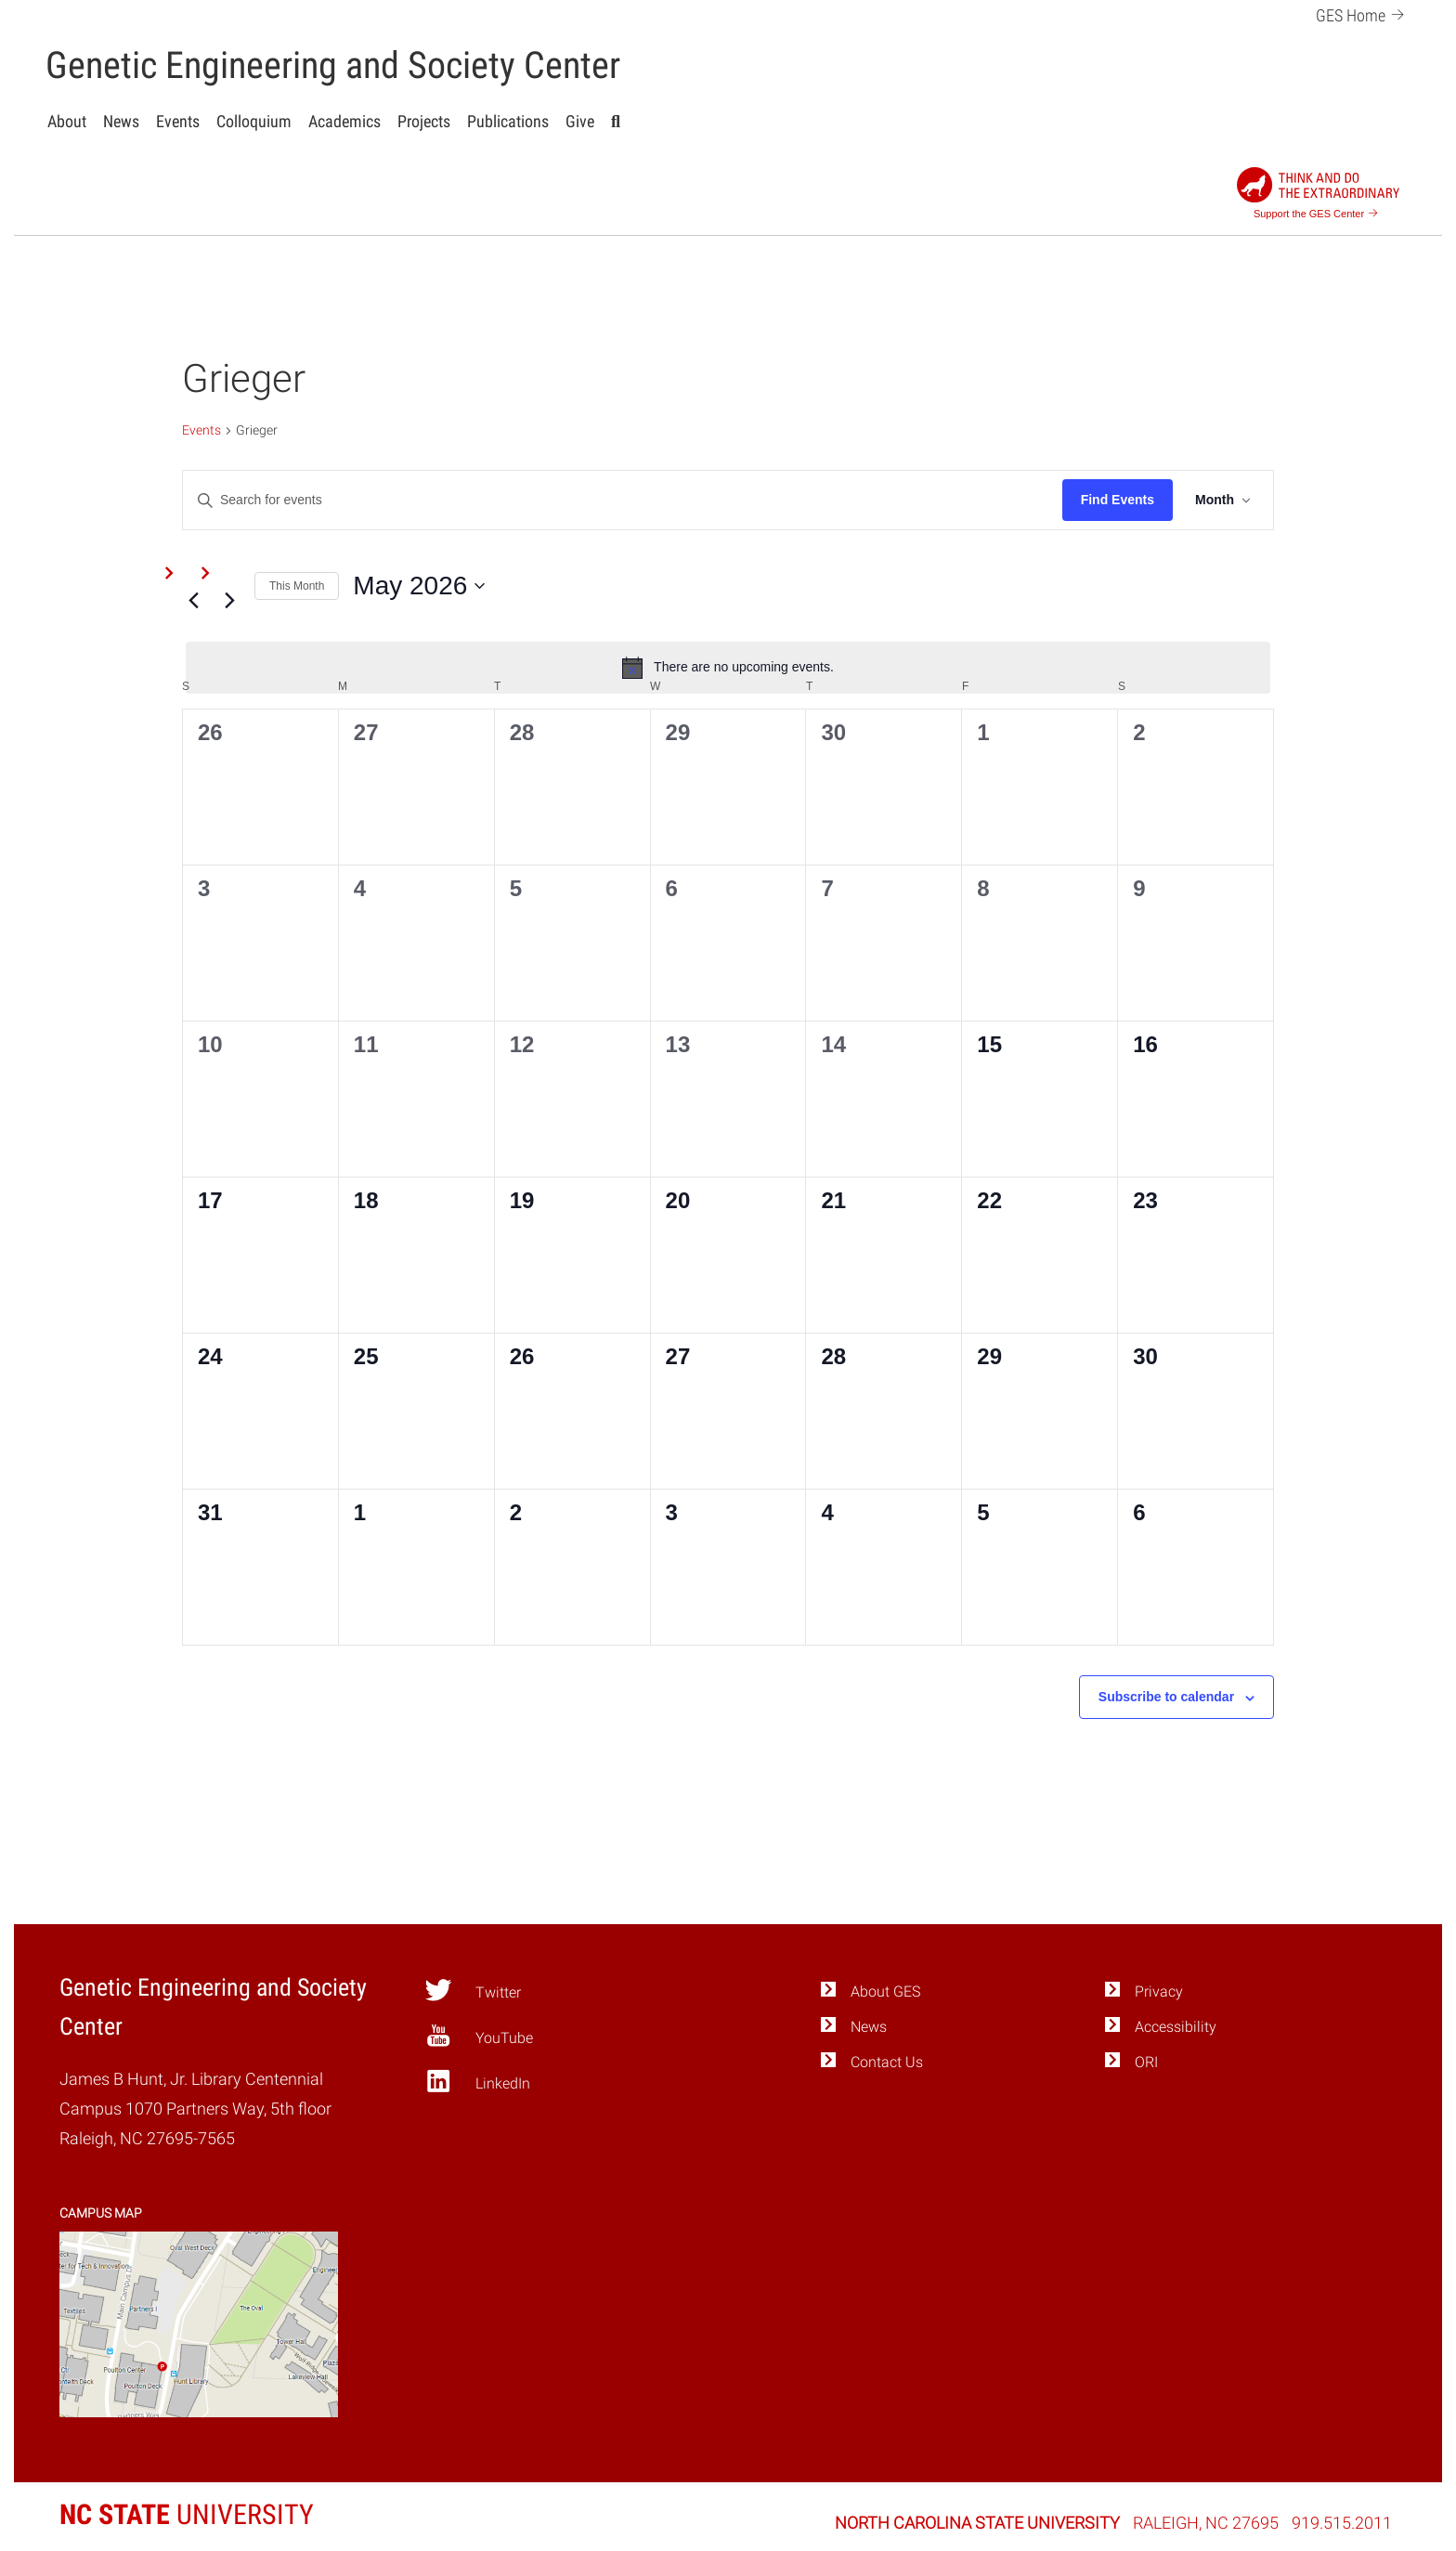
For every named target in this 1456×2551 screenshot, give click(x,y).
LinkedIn (476, 2080)
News (121, 121)
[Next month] (229, 601)
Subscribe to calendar (1166, 1696)
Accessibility (1175, 2027)
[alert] (728, 668)
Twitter (472, 1989)
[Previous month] (193, 601)
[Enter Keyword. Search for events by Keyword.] (622, 500)
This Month (296, 585)
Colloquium (254, 121)
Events (178, 121)
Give (580, 121)
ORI (1146, 2062)
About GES (885, 1991)
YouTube (478, 2035)
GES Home (1363, 13)
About (66, 121)
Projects (423, 121)
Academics (344, 121)
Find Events (1117, 499)
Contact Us (887, 2062)
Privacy (1159, 1991)
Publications (508, 121)
